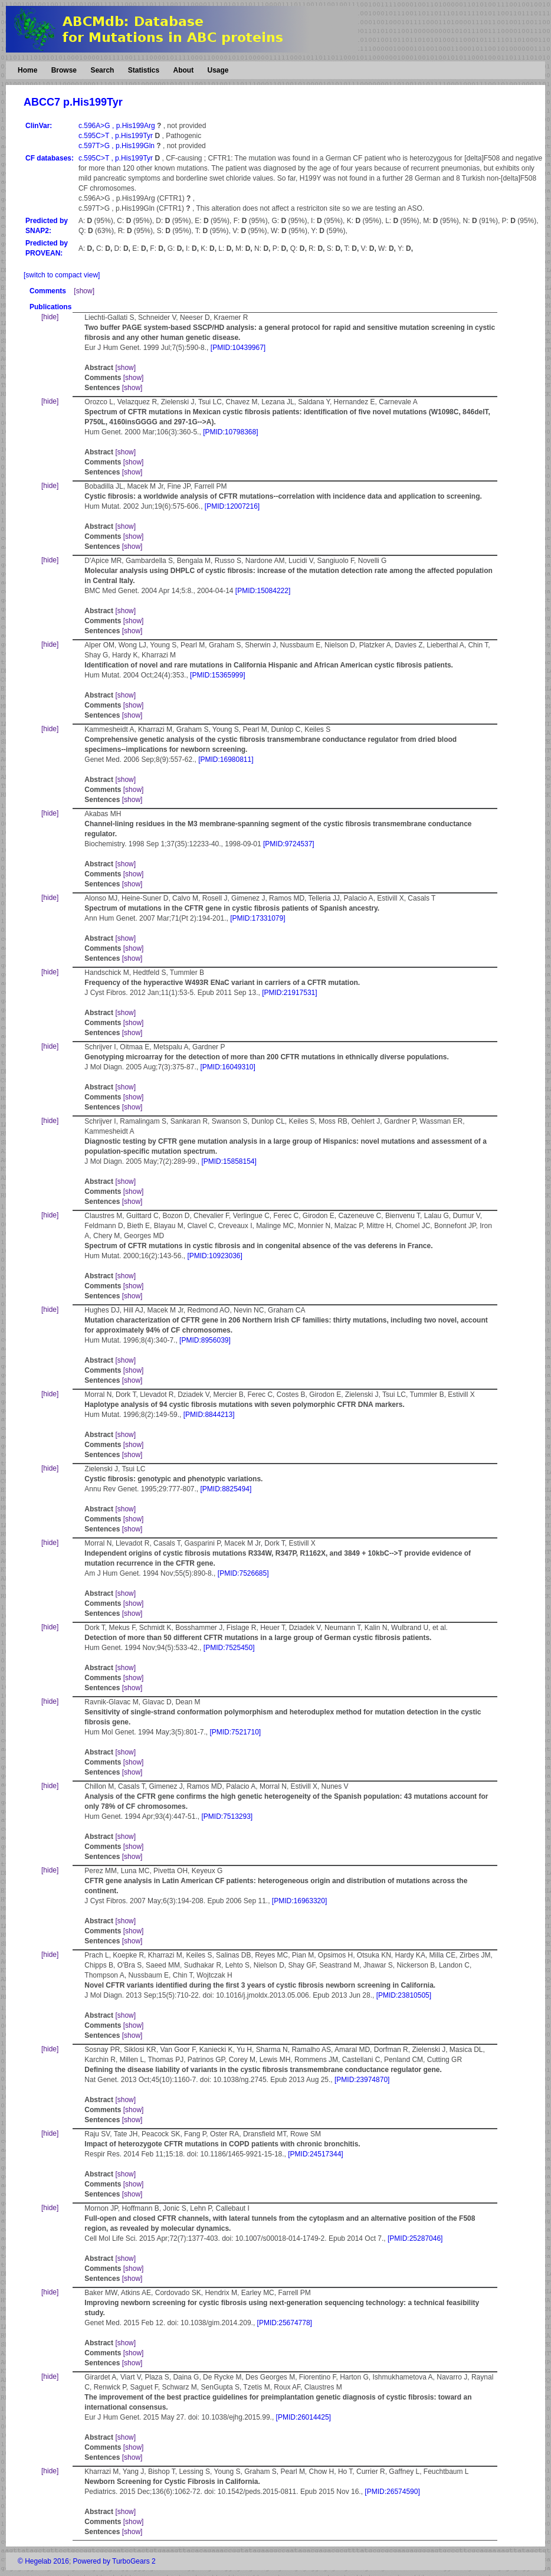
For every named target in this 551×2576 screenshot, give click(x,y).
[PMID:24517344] (315, 2154)
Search (102, 70)
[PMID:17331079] (257, 918)
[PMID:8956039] (205, 1340)
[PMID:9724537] (288, 844)
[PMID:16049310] (227, 1067)
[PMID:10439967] (238, 347)
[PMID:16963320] (299, 1901)
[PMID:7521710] (235, 1732)
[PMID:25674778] (284, 2323)
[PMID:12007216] (232, 506)
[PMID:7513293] (226, 1816)
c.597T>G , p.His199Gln (117, 146)
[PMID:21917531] (289, 992)
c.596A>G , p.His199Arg (117, 126)
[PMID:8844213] (209, 1414)
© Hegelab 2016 (43, 2561)
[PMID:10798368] (230, 432)
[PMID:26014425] (303, 2417)
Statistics (143, 70)
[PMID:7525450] (229, 1648)
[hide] (49, 317)
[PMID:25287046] (415, 2238)
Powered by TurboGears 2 (114, 2561)
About (183, 70)
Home (27, 70)
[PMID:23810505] (403, 1995)
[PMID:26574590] (392, 2491)
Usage (217, 70)
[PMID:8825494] (226, 1489)
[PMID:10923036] (214, 1256)
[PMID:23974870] (361, 2080)
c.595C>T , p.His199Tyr (116, 136)
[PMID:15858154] (228, 1161)
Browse (64, 70)
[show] (84, 291)
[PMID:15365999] (217, 675)
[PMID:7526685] (243, 1573)
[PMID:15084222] (262, 591)
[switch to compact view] (62, 275)
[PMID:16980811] (225, 759)
